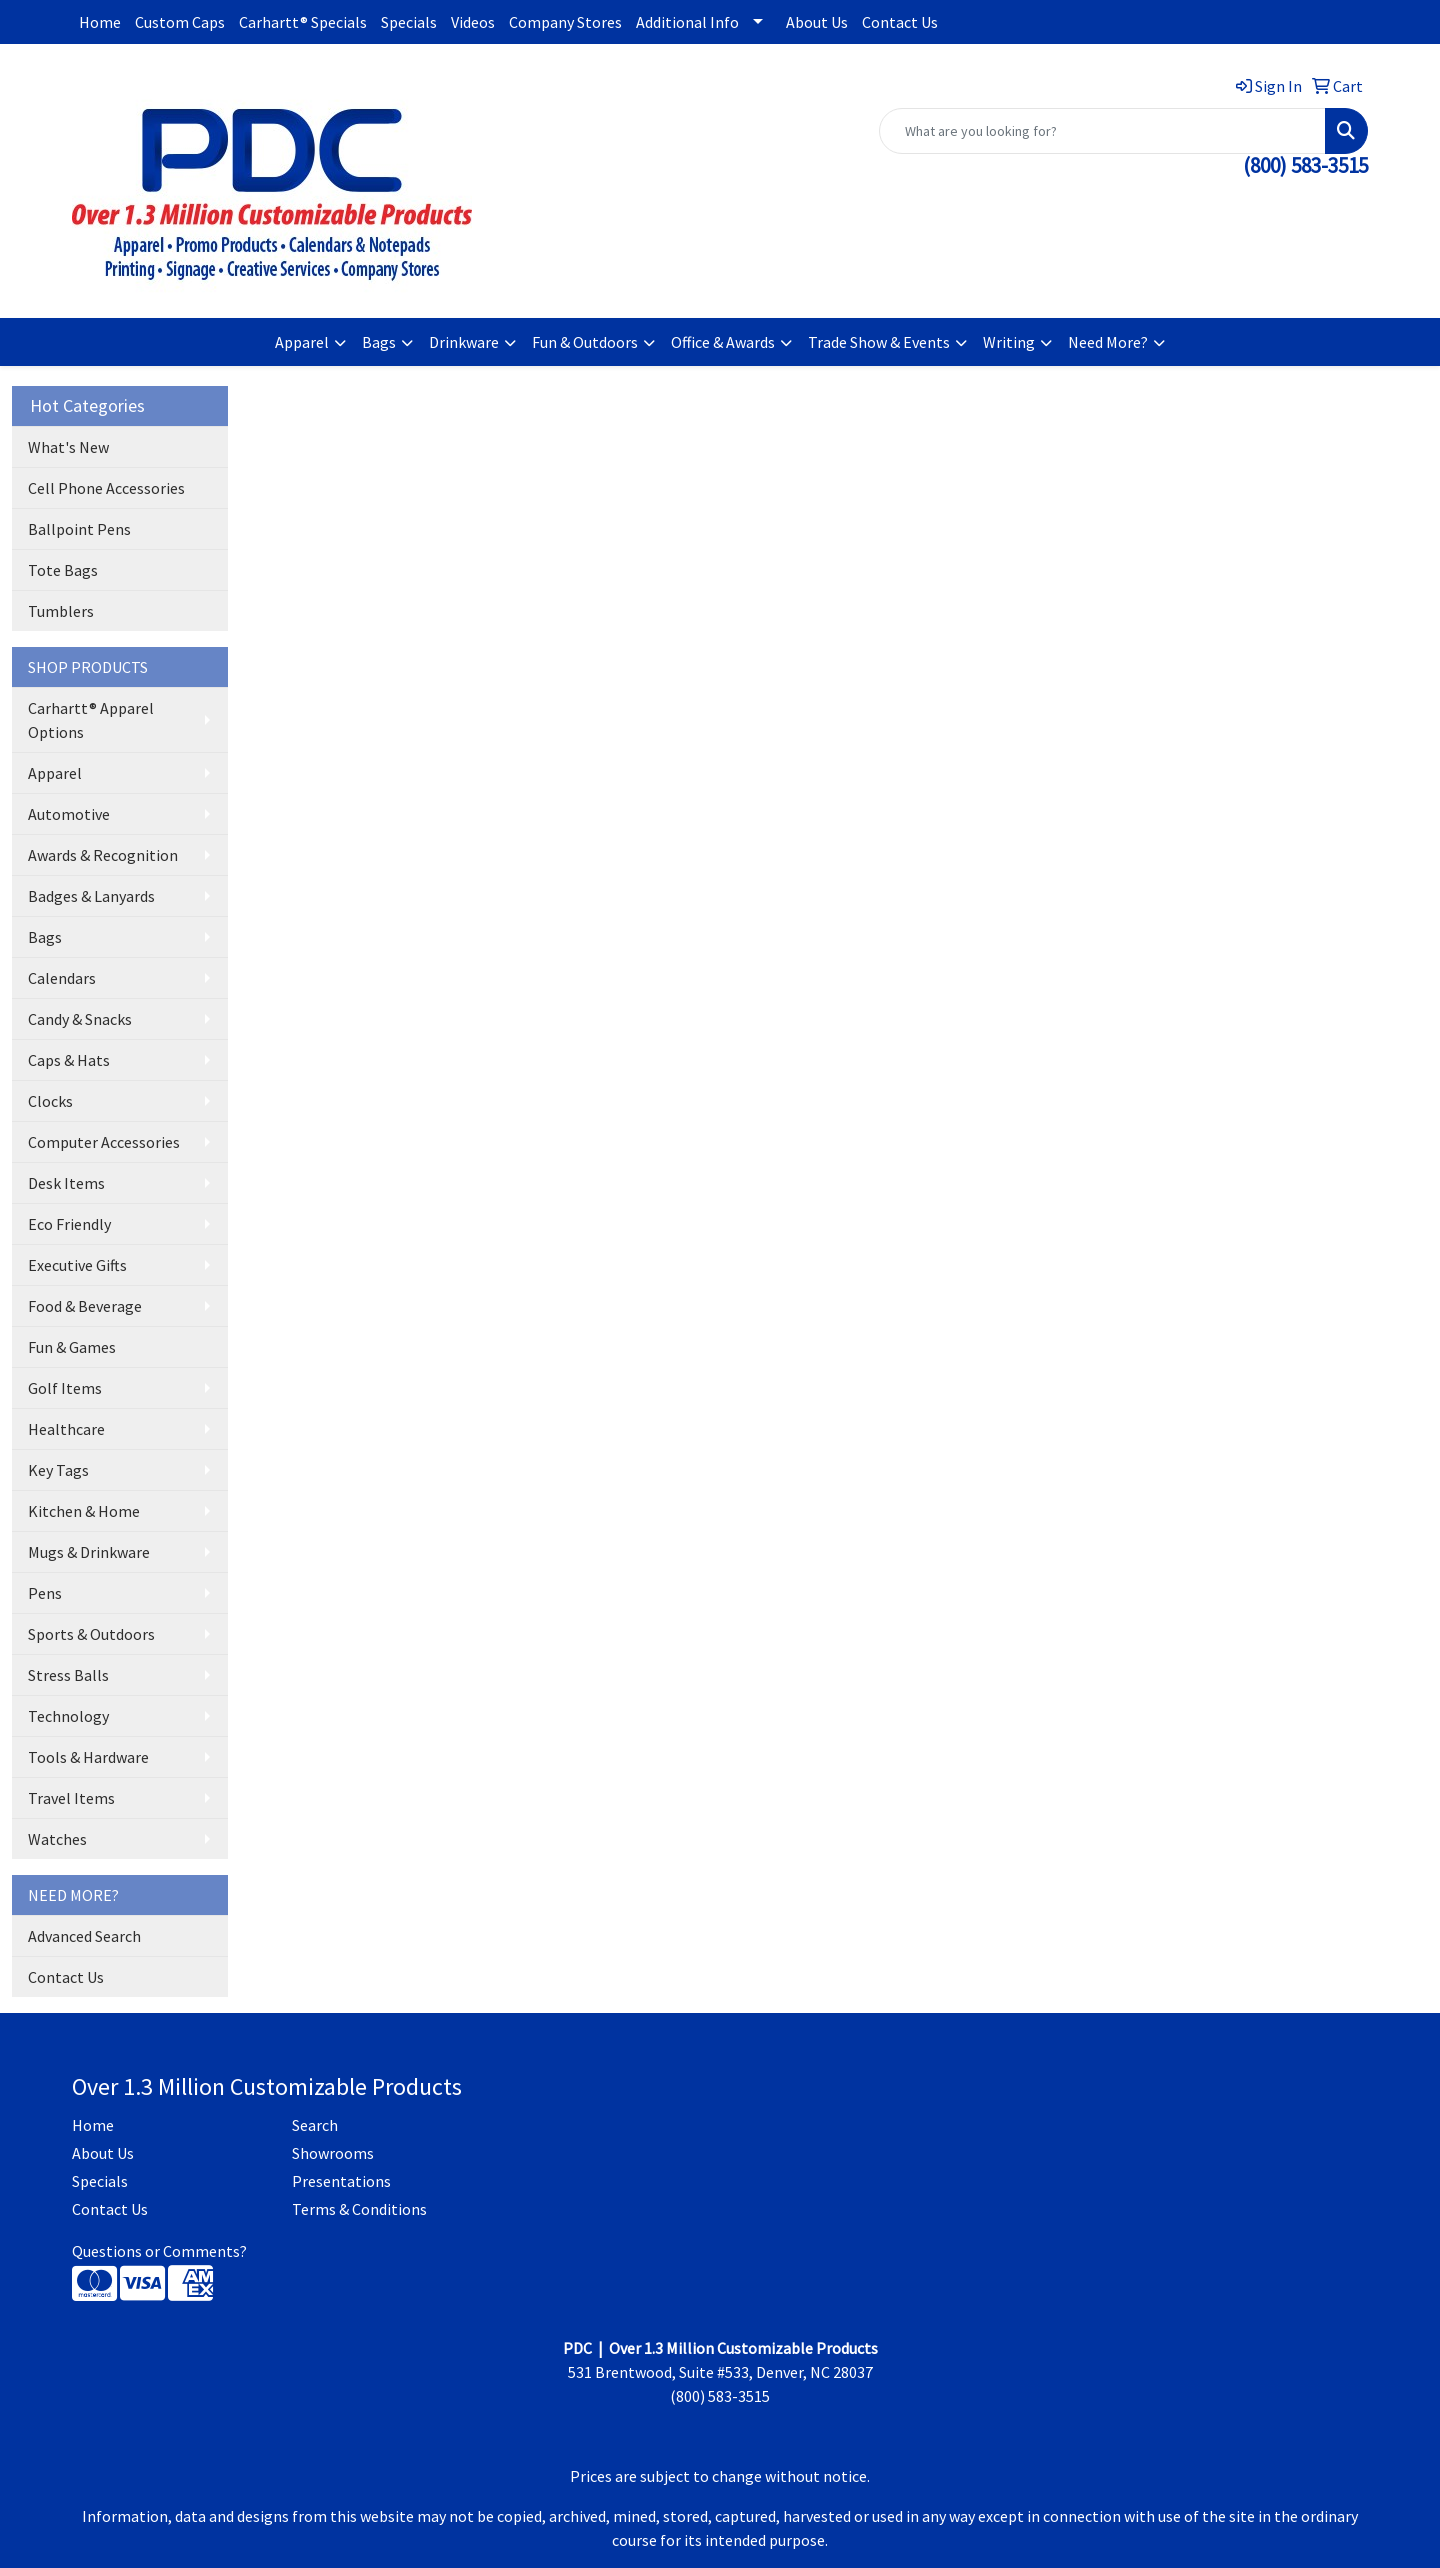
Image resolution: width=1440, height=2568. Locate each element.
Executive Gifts (77, 1265)
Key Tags (58, 1470)
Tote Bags (63, 570)
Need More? (1108, 342)
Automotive (69, 814)
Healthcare (66, 1429)
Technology (68, 1716)
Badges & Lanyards (91, 896)
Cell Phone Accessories (106, 488)
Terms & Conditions (359, 2209)
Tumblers (61, 611)
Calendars (62, 978)
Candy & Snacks (80, 1019)
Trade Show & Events (879, 342)
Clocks (50, 1101)
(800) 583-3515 (1305, 165)
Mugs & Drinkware (89, 1552)
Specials (409, 22)
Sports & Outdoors (91, 1634)
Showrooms (333, 2153)
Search (315, 2125)
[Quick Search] (1102, 131)
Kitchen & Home (84, 1511)
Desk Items (66, 1183)
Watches (57, 1839)
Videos (473, 22)
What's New (68, 447)
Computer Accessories (104, 1142)
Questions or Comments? (159, 2251)
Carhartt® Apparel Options (91, 720)
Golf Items (65, 1388)
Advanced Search (84, 1936)
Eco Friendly (69, 1224)
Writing (1009, 342)
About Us (817, 22)
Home (100, 22)
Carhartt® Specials (303, 22)
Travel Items (71, 1798)
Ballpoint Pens (79, 529)
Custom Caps (180, 22)
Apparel (302, 342)
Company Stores (565, 22)
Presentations (341, 2181)
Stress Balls (68, 1675)
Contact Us (900, 22)
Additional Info (687, 22)
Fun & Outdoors (585, 342)
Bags (379, 342)
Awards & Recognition (103, 855)
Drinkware (464, 342)
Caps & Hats (69, 1060)
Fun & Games (72, 1347)
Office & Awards (723, 342)
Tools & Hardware (88, 1757)
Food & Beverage (85, 1306)
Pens (45, 1593)
